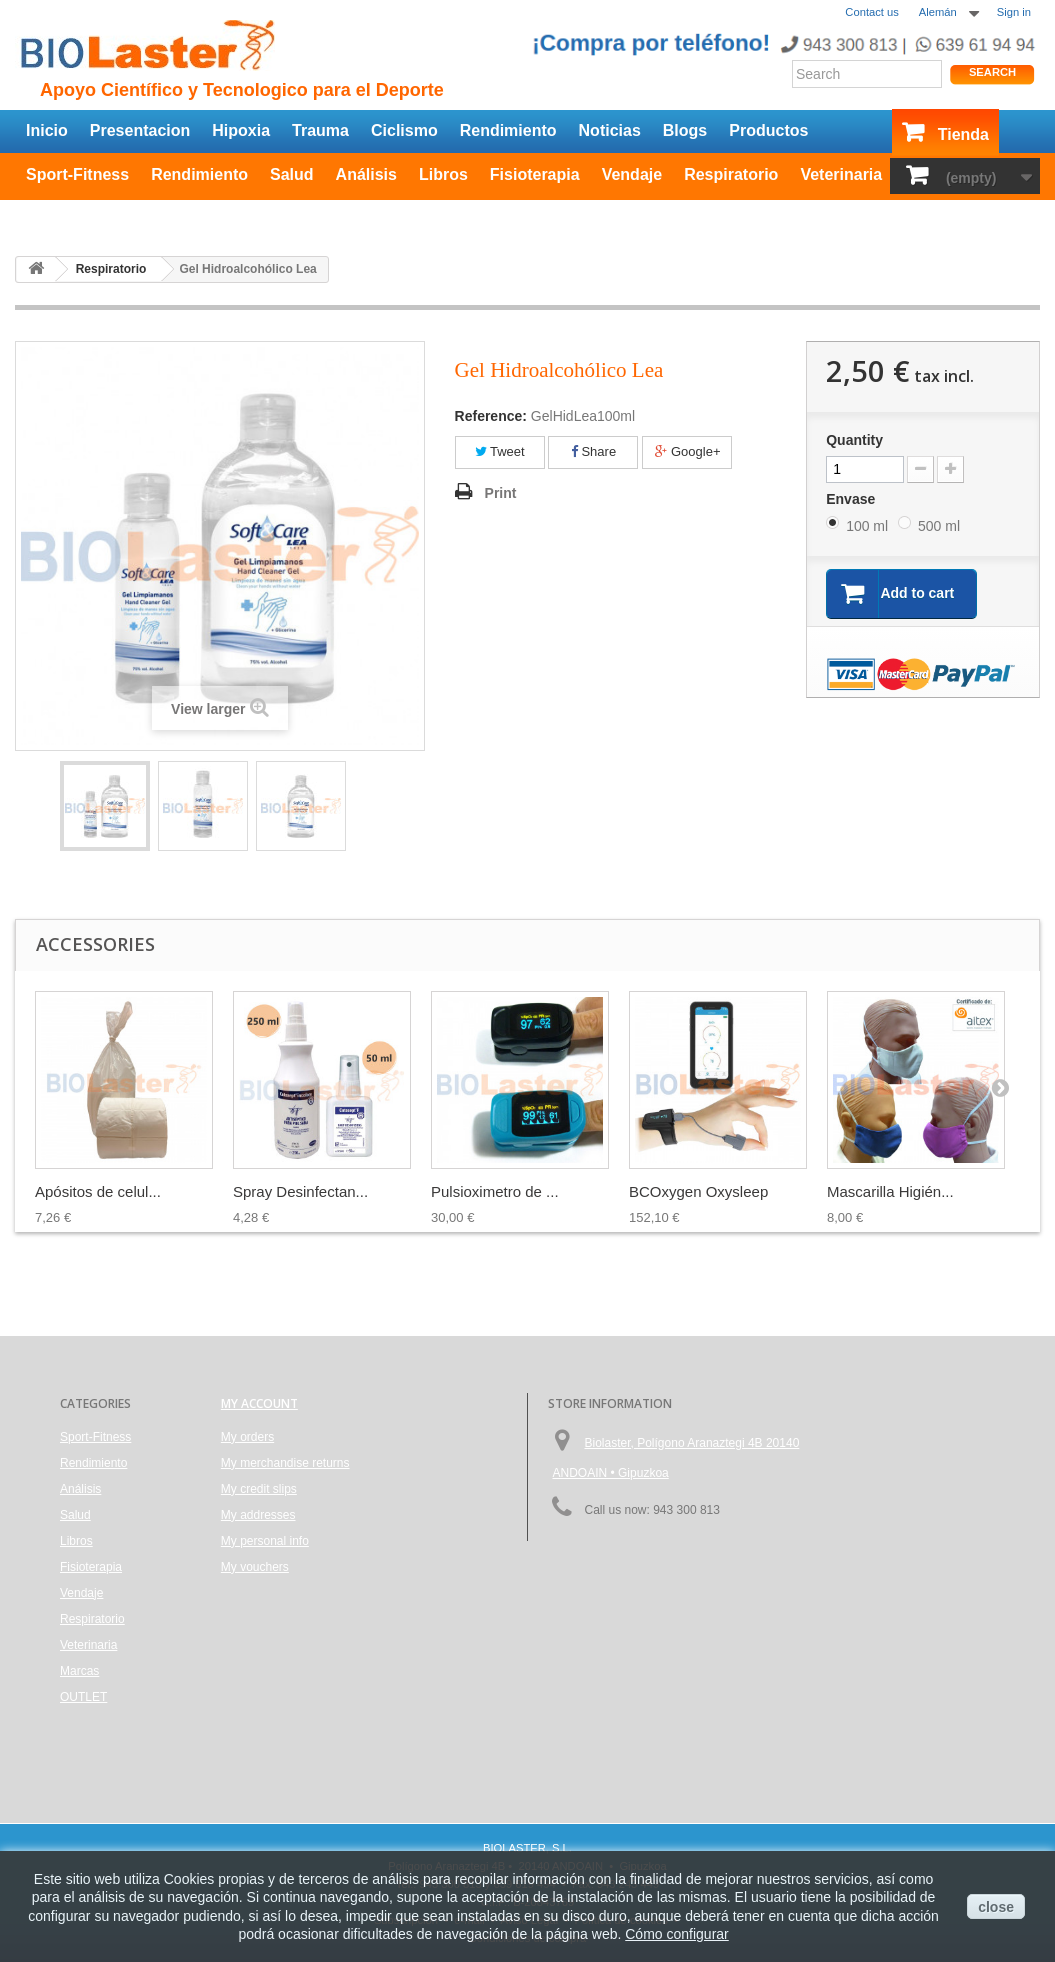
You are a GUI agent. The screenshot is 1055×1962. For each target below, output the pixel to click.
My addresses (258, 1515)
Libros (443, 174)
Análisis (366, 174)
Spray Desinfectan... (300, 1191)
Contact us (871, 12)
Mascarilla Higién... (890, 1191)
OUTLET (58, 214)
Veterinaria (841, 174)
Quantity (854, 440)
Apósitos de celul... (98, 1191)
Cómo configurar (677, 1934)
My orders (247, 1437)
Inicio (47, 130)
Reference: (491, 416)
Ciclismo (404, 130)
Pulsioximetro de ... (495, 1191)
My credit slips (259, 1489)
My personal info (265, 1541)
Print (501, 493)
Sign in (1014, 12)
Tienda (963, 134)
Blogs (685, 130)
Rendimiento (508, 130)
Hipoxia (241, 130)
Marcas (79, 1671)
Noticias (610, 130)
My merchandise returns (285, 1463)
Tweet (500, 451)
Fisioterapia (535, 174)
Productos (768, 130)
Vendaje (632, 174)
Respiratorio (731, 174)
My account (259, 1403)
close (996, 1907)
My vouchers (255, 1567)
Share (593, 451)
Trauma (320, 130)
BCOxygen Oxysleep (698, 1191)
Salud (292, 174)
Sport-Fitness (77, 174)
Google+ (687, 451)
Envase (852, 499)
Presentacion (140, 130)
